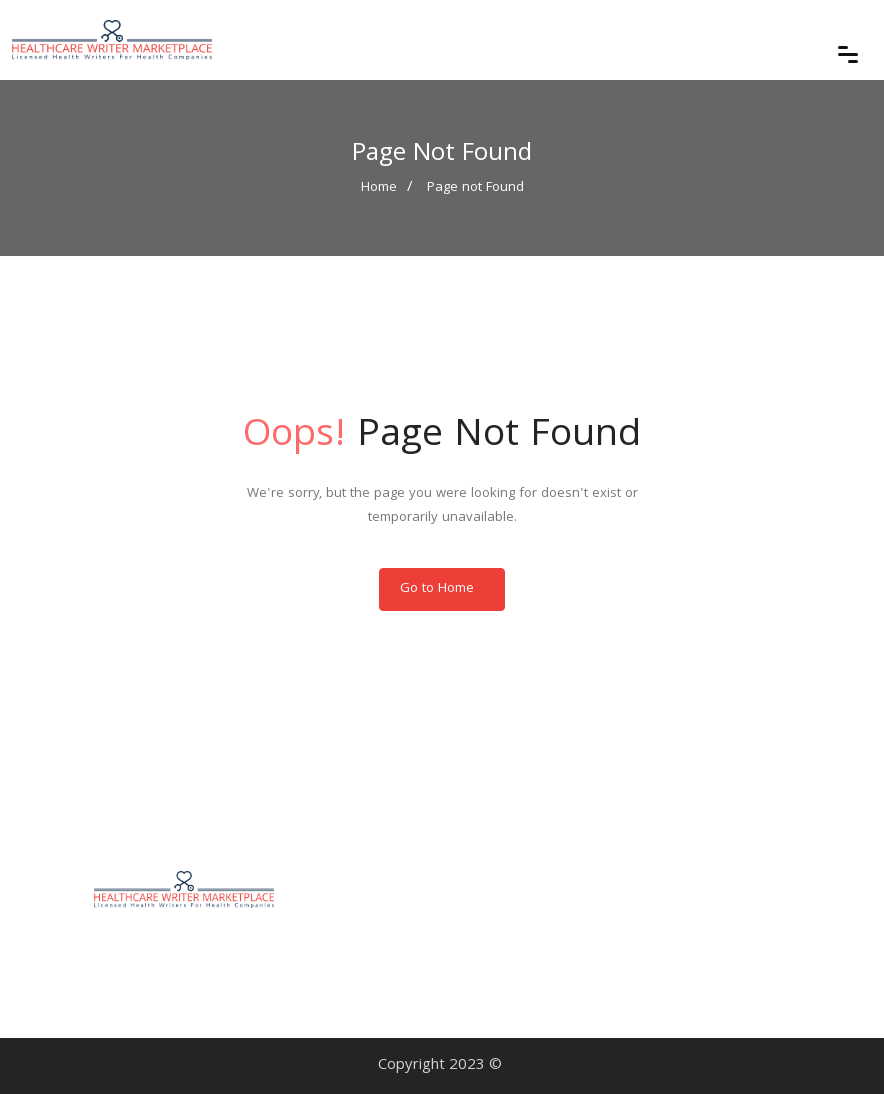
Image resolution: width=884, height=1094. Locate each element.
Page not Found (475, 188)
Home (379, 188)
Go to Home (437, 589)
